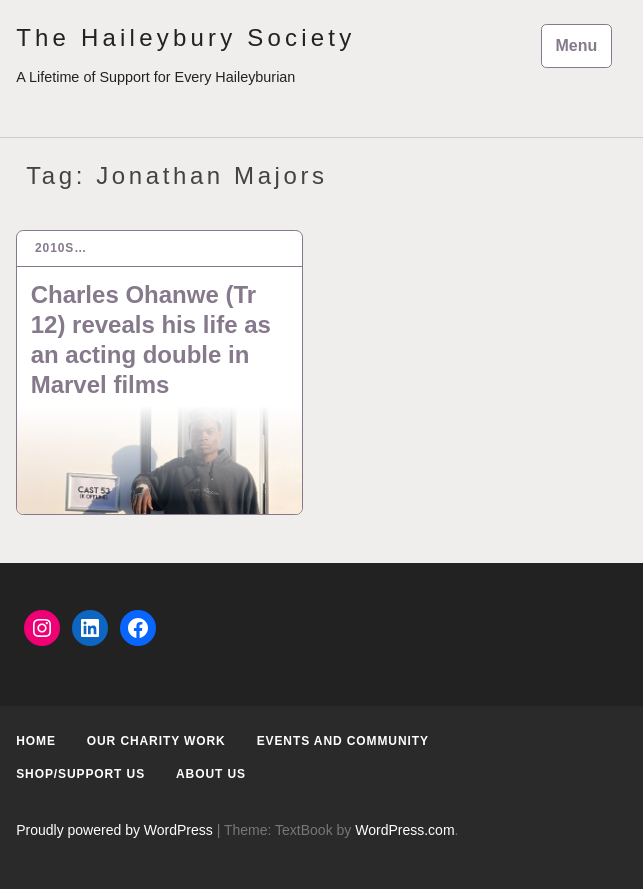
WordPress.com (404, 830)
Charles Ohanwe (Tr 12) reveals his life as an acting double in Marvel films (151, 339)
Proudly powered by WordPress (114, 830)
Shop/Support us (80, 774)
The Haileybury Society (185, 37)
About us (211, 774)
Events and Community (343, 741)
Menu (577, 45)
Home (36, 741)
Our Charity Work (156, 741)
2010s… (61, 248)
